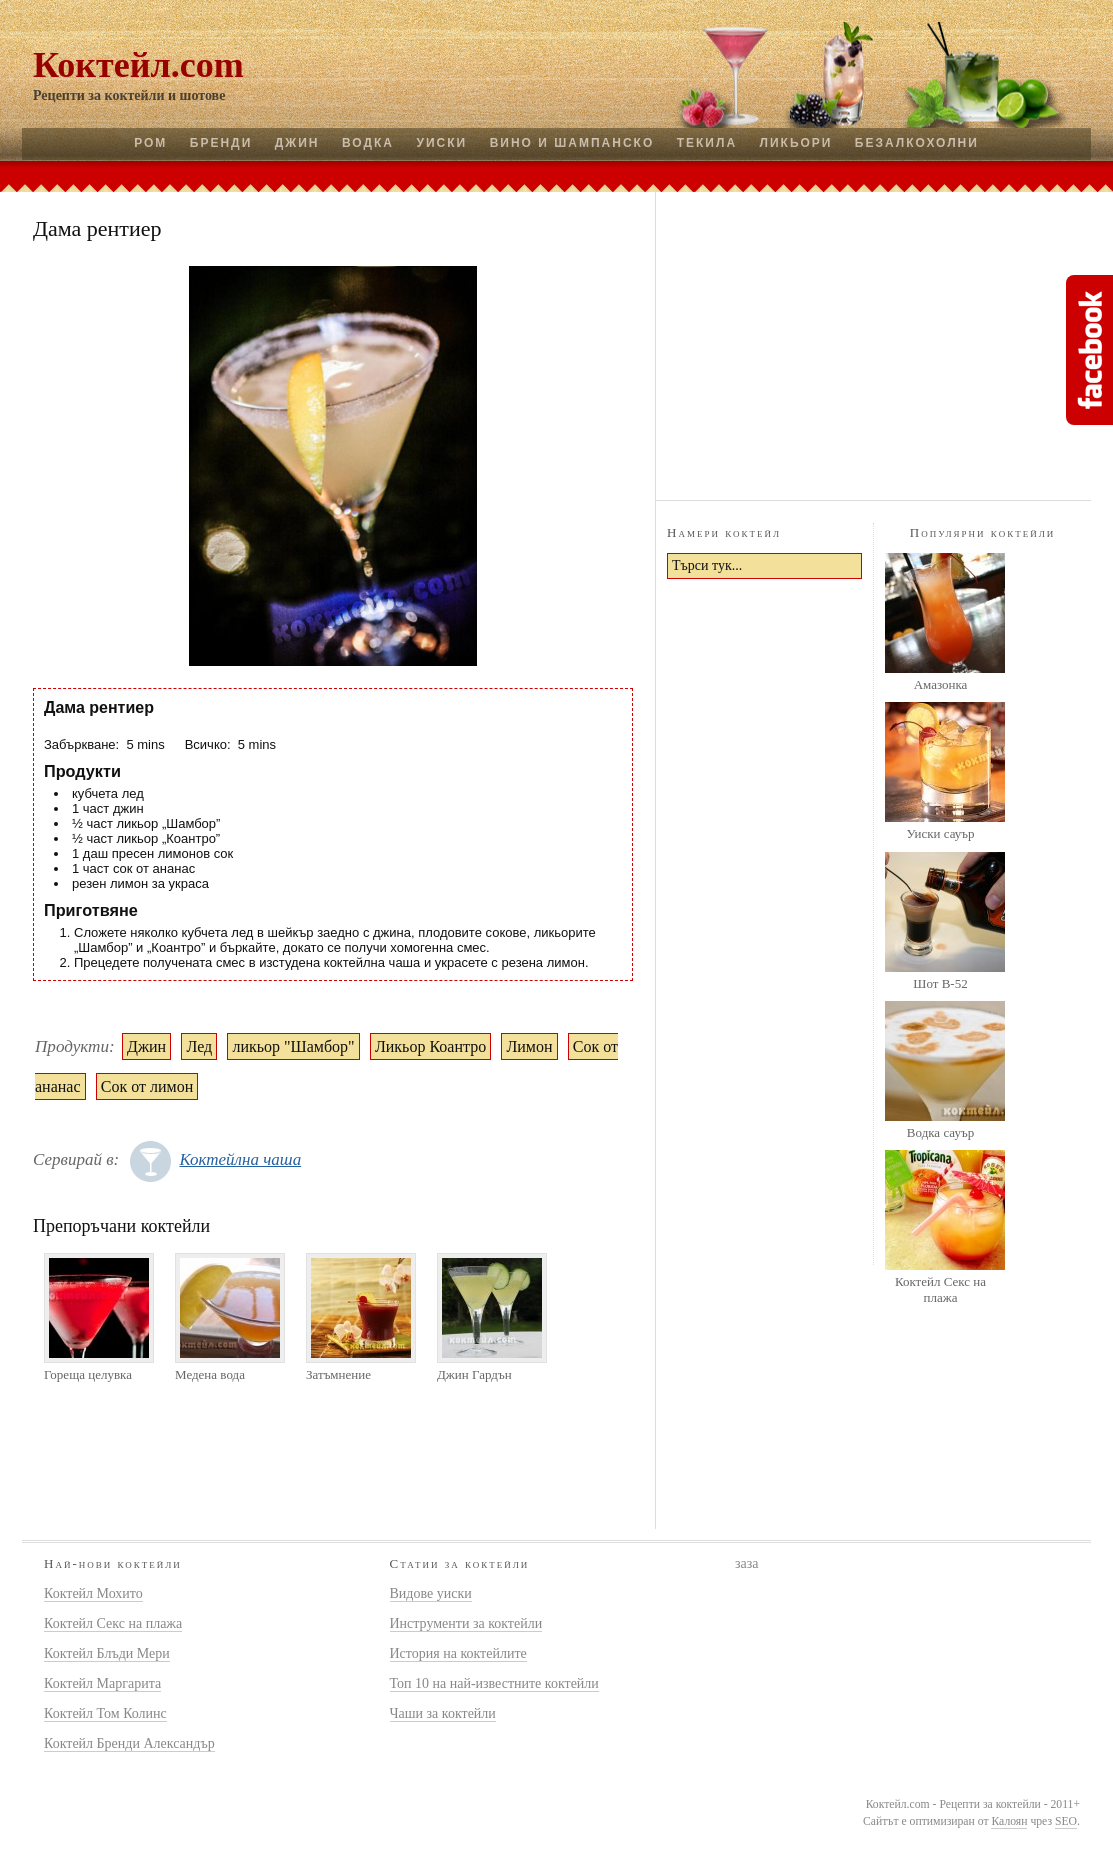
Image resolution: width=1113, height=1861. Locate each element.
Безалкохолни (917, 143)
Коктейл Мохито (93, 1593)
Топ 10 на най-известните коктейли (494, 1683)
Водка (368, 143)
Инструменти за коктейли (466, 1623)
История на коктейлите (458, 1653)
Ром (150, 143)
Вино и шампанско (572, 143)
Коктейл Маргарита (102, 1683)
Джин (297, 143)
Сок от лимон (147, 1086)
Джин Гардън (474, 1374)
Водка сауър (940, 1132)
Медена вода (210, 1374)
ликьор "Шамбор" (293, 1046)
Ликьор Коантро (430, 1046)
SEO (1066, 1821)
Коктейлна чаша (240, 1159)
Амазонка (941, 684)
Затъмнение (338, 1374)
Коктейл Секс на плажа (940, 1289)
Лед (199, 1046)
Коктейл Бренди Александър (129, 1743)
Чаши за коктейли (443, 1713)
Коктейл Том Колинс (105, 1713)
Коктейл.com (138, 65)
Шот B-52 (940, 983)
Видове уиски (431, 1593)
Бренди (221, 143)
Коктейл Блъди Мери (107, 1653)
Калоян (1009, 1821)
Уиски (441, 143)
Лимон (529, 1046)
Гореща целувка (88, 1374)
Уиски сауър (940, 833)
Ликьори (796, 143)
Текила (707, 143)
